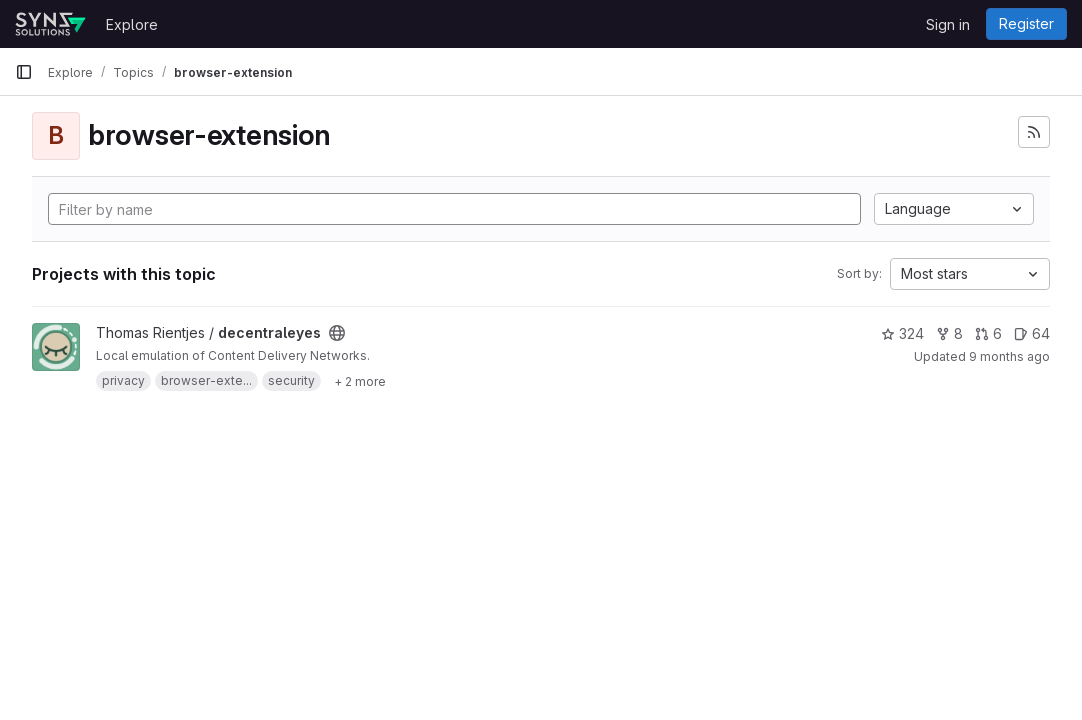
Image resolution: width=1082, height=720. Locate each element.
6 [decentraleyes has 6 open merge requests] (988, 333)
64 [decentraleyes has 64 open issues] (1032, 333)
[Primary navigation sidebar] (24, 72)
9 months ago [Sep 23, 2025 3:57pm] (1009, 356)
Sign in (948, 24)
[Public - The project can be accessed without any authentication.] (337, 333)
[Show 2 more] (360, 381)
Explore (132, 24)
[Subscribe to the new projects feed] (1034, 132)
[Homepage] (50, 24)
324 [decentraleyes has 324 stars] (902, 333)
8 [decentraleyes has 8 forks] (949, 333)
